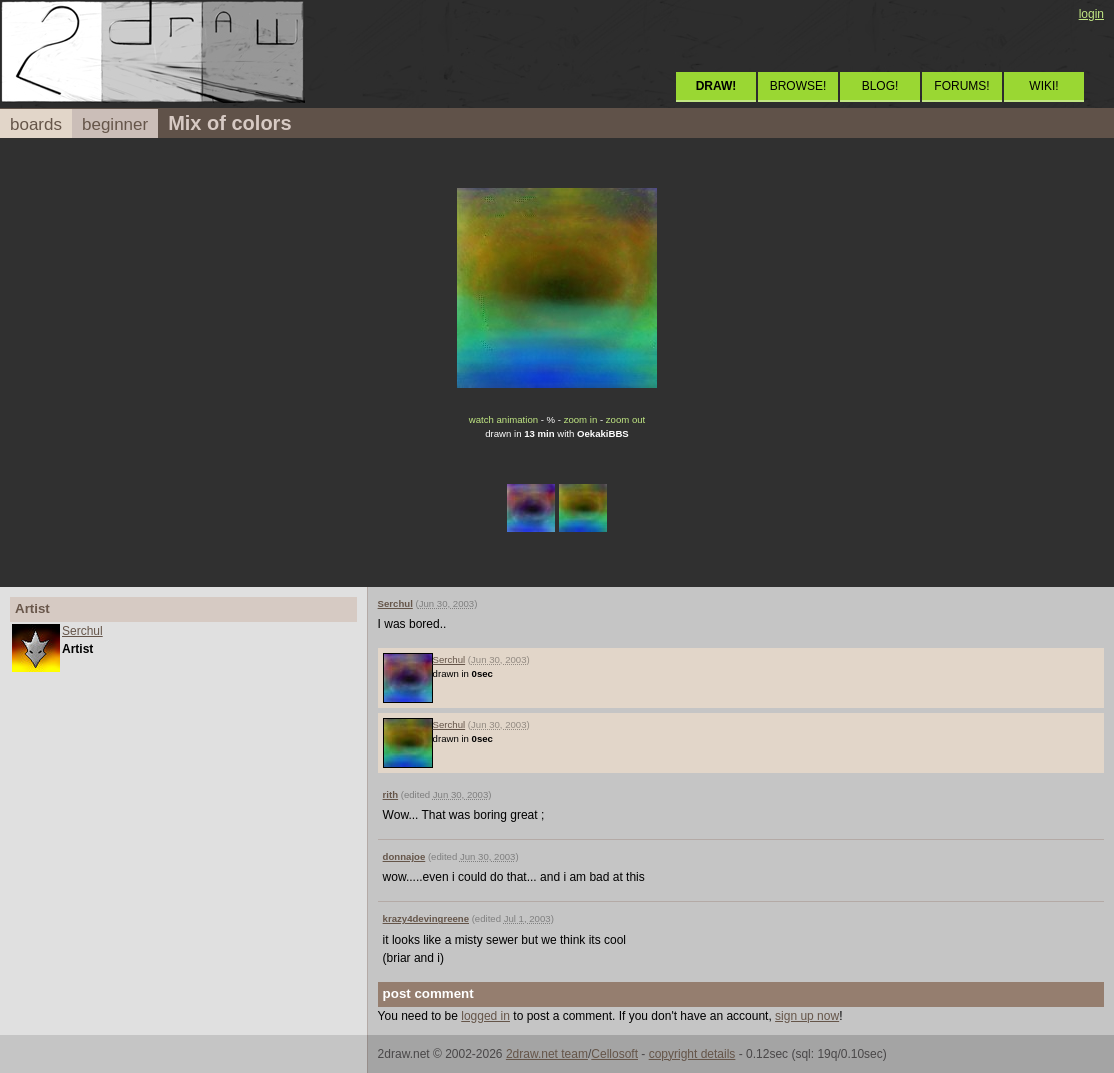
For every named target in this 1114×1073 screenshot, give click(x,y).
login (1091, 14)
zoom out (625, 419)
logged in (485, 1016)
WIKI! (1043, 86)
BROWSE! (798, 86)
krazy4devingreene (426, 918)
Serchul (82, 631)
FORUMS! (961, 86)
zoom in (581, 419)
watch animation (503, 419)
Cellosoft (614, 1054)
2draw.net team (547, 1054)
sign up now (807, 1016)
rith (390, 794)
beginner (115, 124)
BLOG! (880, 86)
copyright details (692, 1054)
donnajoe (404, 856)
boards (36, 124)
